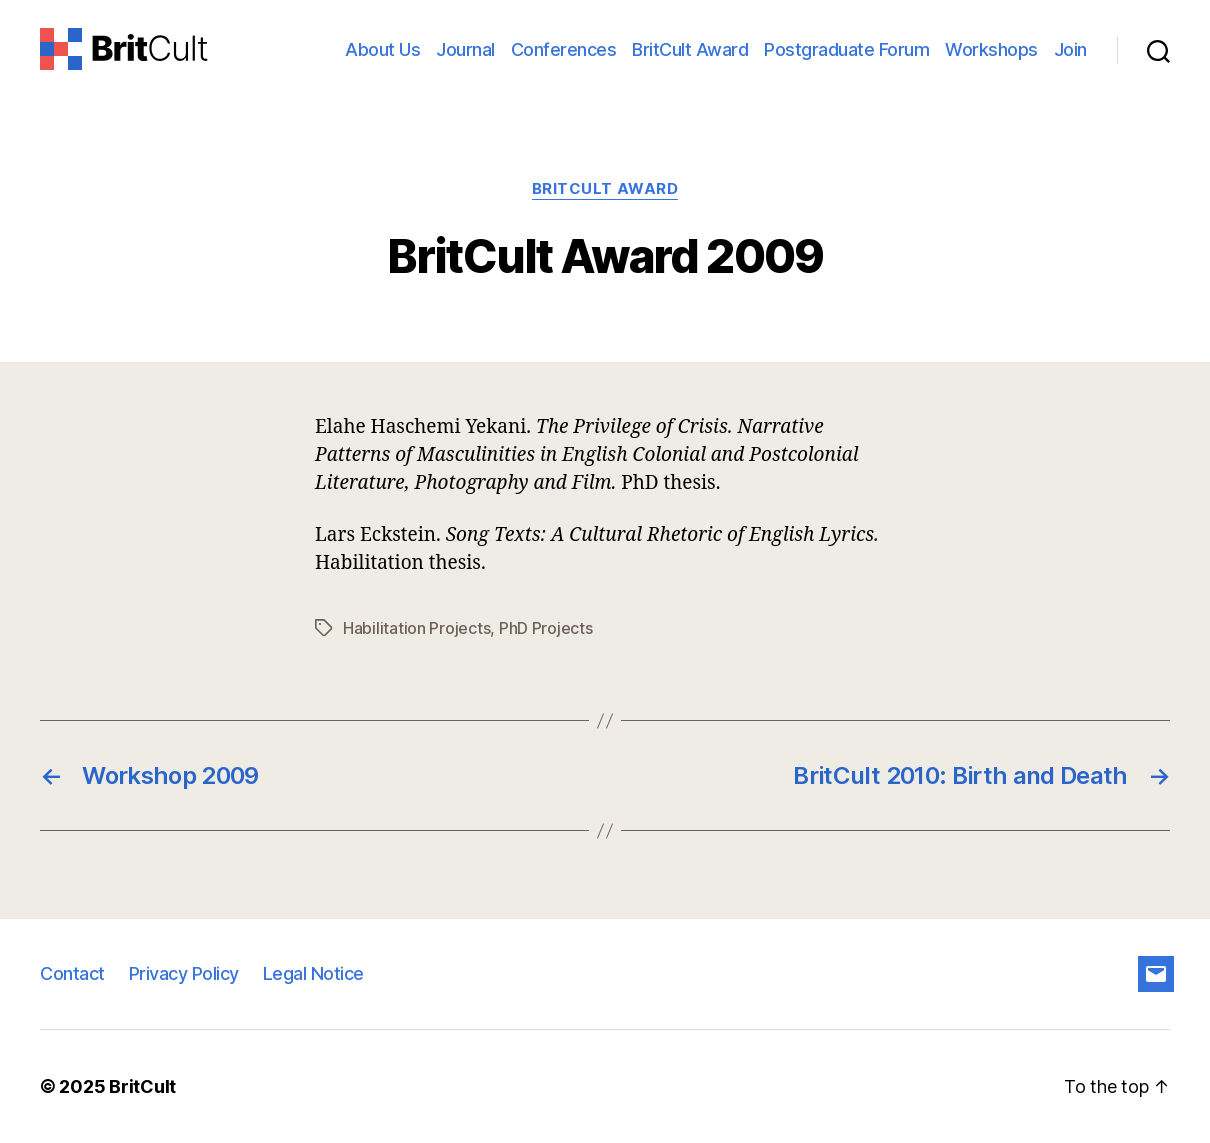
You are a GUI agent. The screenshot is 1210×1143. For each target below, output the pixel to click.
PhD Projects (546, 628)
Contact (72, 973)
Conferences (564, 49)
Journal (465, 49)
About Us (382, 49)
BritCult (142, 1086)
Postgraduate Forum (846, 49)
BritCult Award (690, 49)
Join (1070, 49)
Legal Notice (313, 973)
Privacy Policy (184, 973)
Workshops (991, 49)
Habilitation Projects (416, 628)
